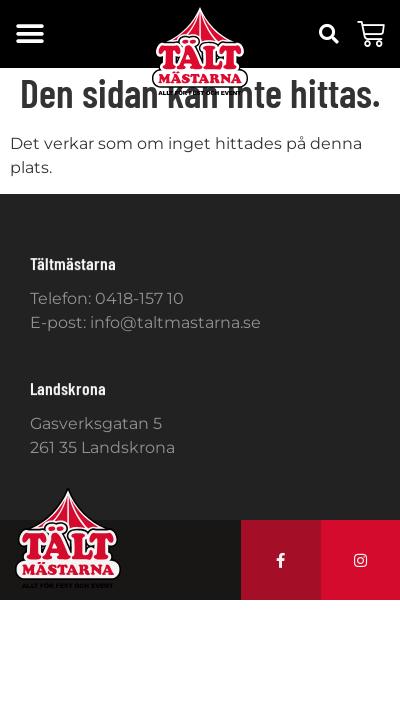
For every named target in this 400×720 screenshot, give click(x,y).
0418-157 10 (139, 298)
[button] (29, 34)
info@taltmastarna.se (175, 322)
